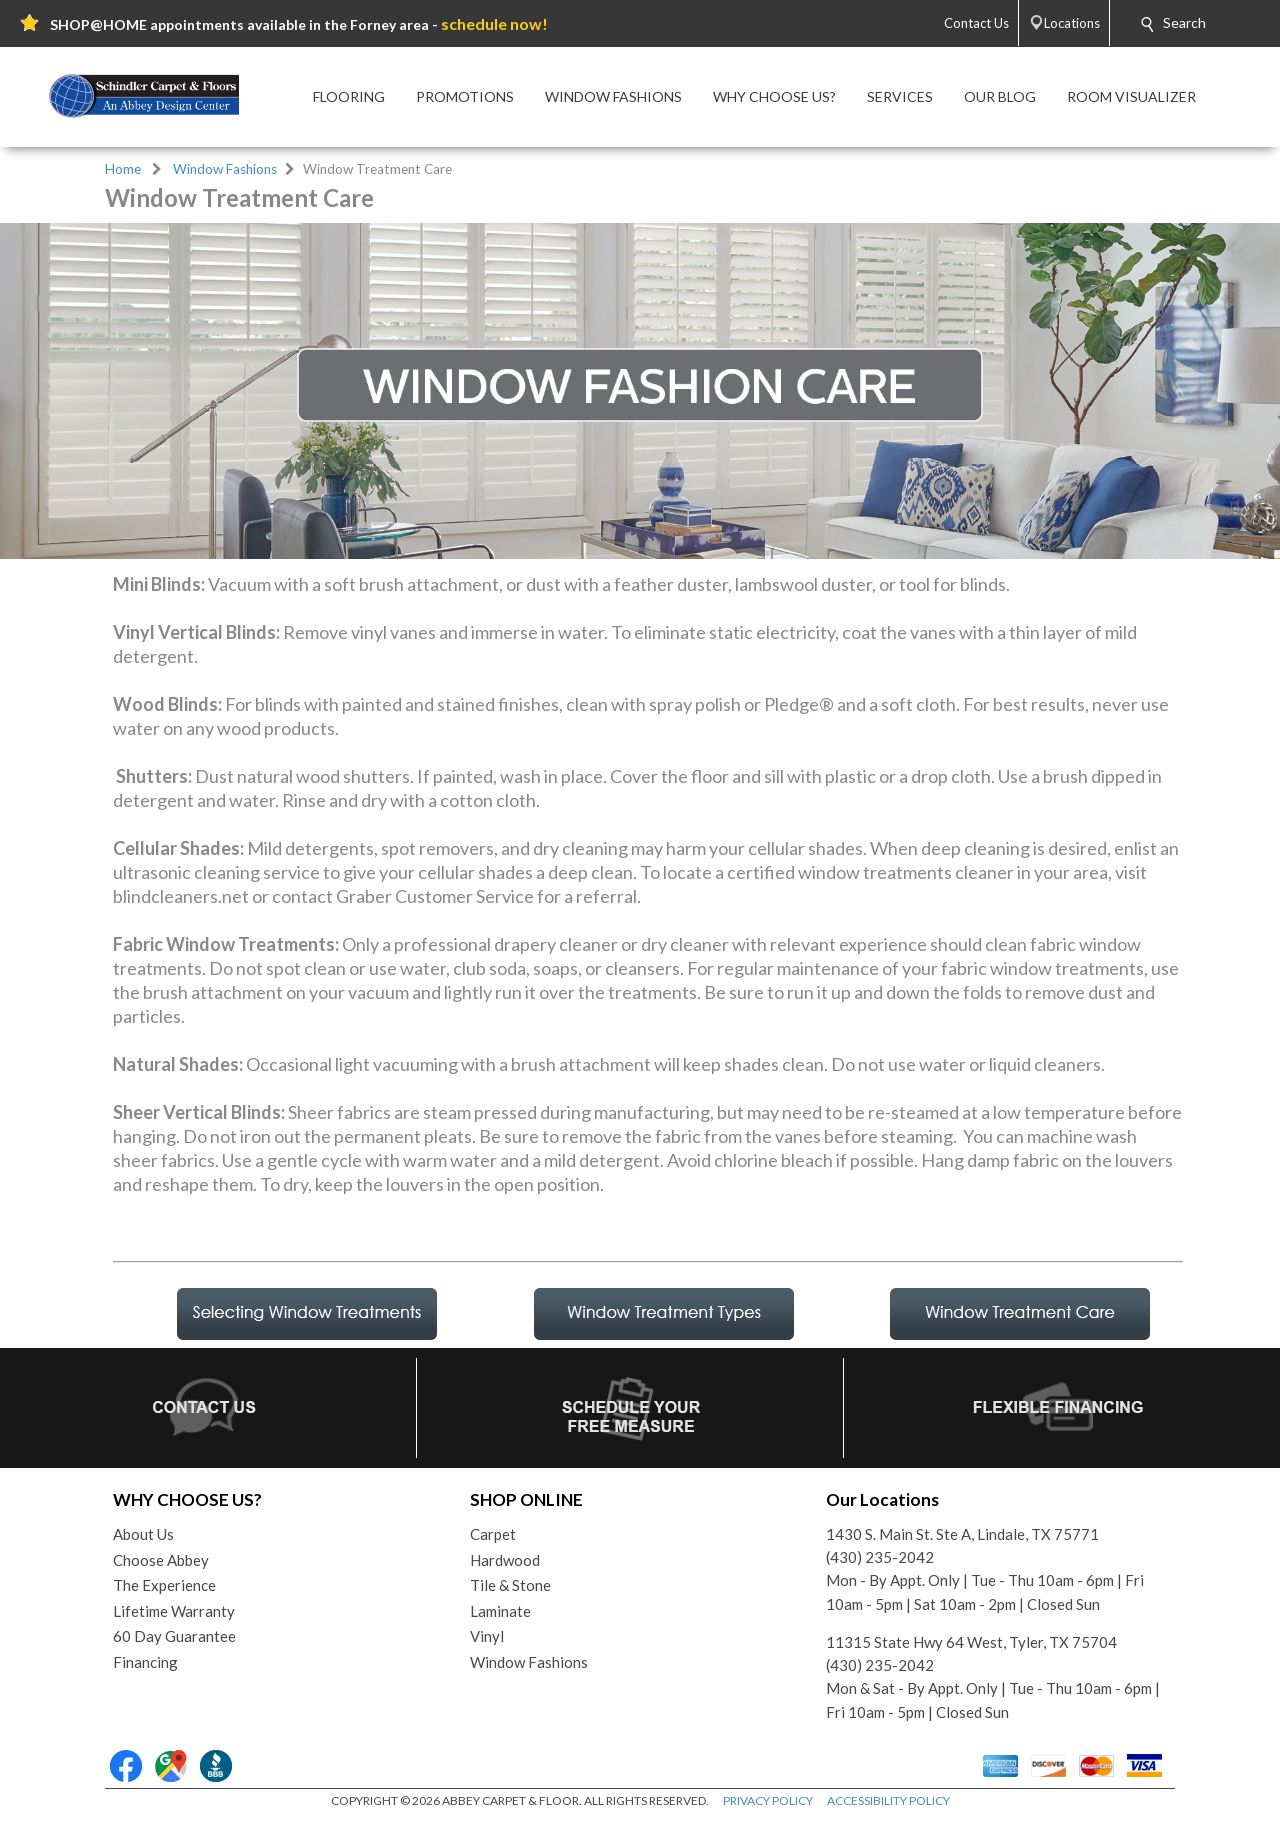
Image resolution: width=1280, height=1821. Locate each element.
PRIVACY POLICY (768, 1800)
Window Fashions (225, 169)
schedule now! (494, 23)
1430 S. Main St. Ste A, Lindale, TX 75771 (962, 1534)
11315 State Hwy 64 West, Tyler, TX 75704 (971, 1642)
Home (123, 169)
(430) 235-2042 (880, 1557)
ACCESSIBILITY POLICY (888, 1800)
